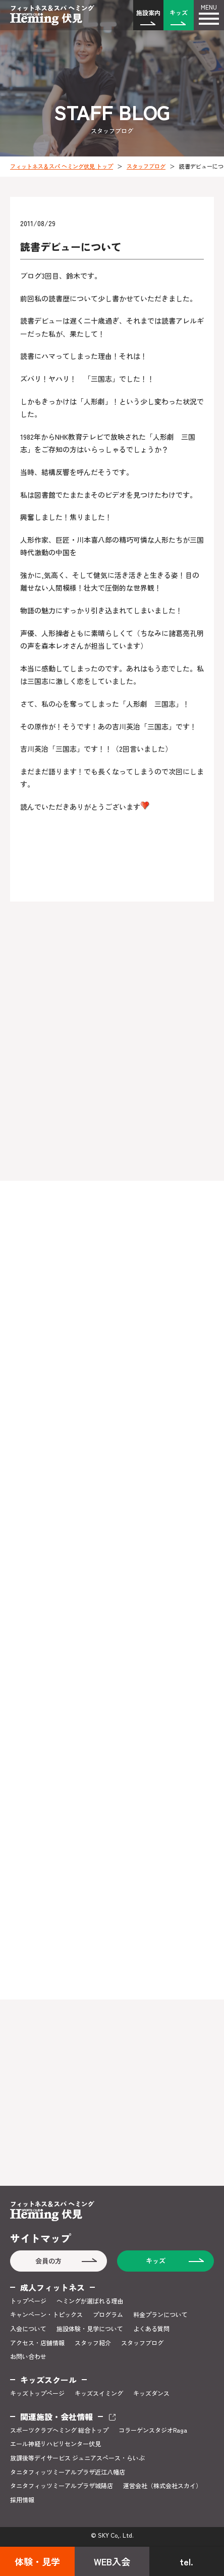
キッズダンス (151, 2393)
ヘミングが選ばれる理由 (90, 2301)
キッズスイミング (99, 2393)
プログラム (108, 2314)
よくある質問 (151, 2329)
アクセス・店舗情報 (37, 2343)
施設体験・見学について (90, 2329)
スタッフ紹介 (93, 2343)
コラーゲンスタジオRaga (153, 2430)
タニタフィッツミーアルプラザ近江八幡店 (67, 2472)
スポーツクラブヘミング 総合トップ (59, 2430)
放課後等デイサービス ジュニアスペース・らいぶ (77, 2458)
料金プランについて (160, 2314)
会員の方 (48, 2261)
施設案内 (148, 12)
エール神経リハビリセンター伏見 (55, 2444)
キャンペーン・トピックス (46, 2314)
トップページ (28, 2301)
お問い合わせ (28, 2356)
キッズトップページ (37, 2393)
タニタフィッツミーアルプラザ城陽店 (61, 2486)
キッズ (179, 12)
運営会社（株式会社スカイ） (162, 2486)
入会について (28, 2329)
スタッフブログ (146, 166)
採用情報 (22, 2500)
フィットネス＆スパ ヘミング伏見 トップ (61, 166)
